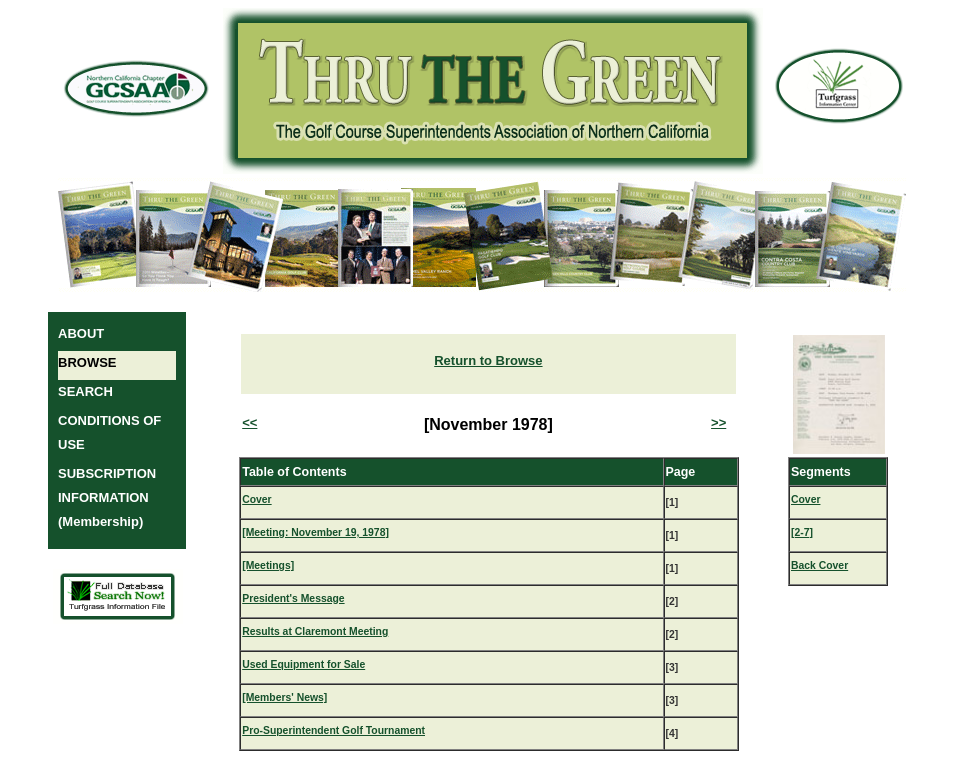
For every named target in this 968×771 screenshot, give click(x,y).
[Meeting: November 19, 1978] (315, 532)
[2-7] (802, 532)
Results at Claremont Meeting (315, 631)
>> (718, 422)
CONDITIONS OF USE (109, 432)
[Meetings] (268, 565)
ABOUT (81, 333)
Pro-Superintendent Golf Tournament (333, 730)
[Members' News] (284, 697)
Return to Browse (488, 360)
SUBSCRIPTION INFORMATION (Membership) (107, 497)
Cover (256, 499)
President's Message (293, 598)
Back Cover (819, 565)
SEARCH (85, 391)
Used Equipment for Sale (303, 664)
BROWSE (87, 362)
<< (249, 422)
